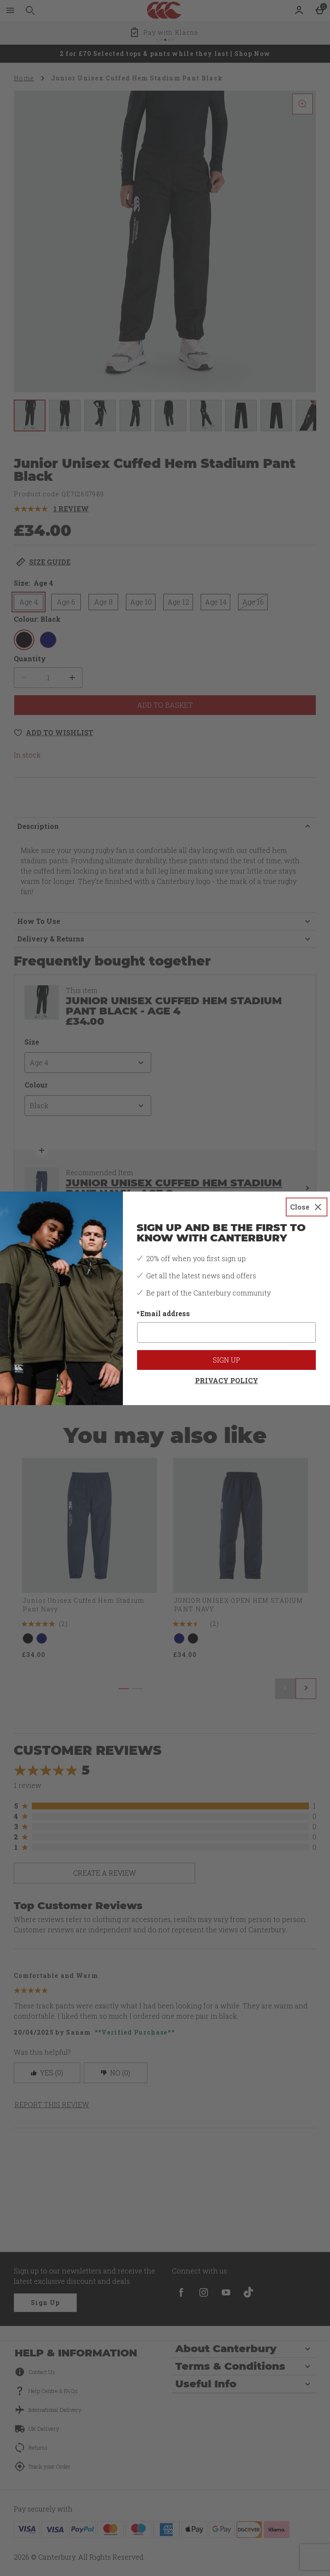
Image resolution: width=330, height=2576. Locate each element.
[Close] (306, 1207)
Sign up (226, 1359)
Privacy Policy (226, 1380)
